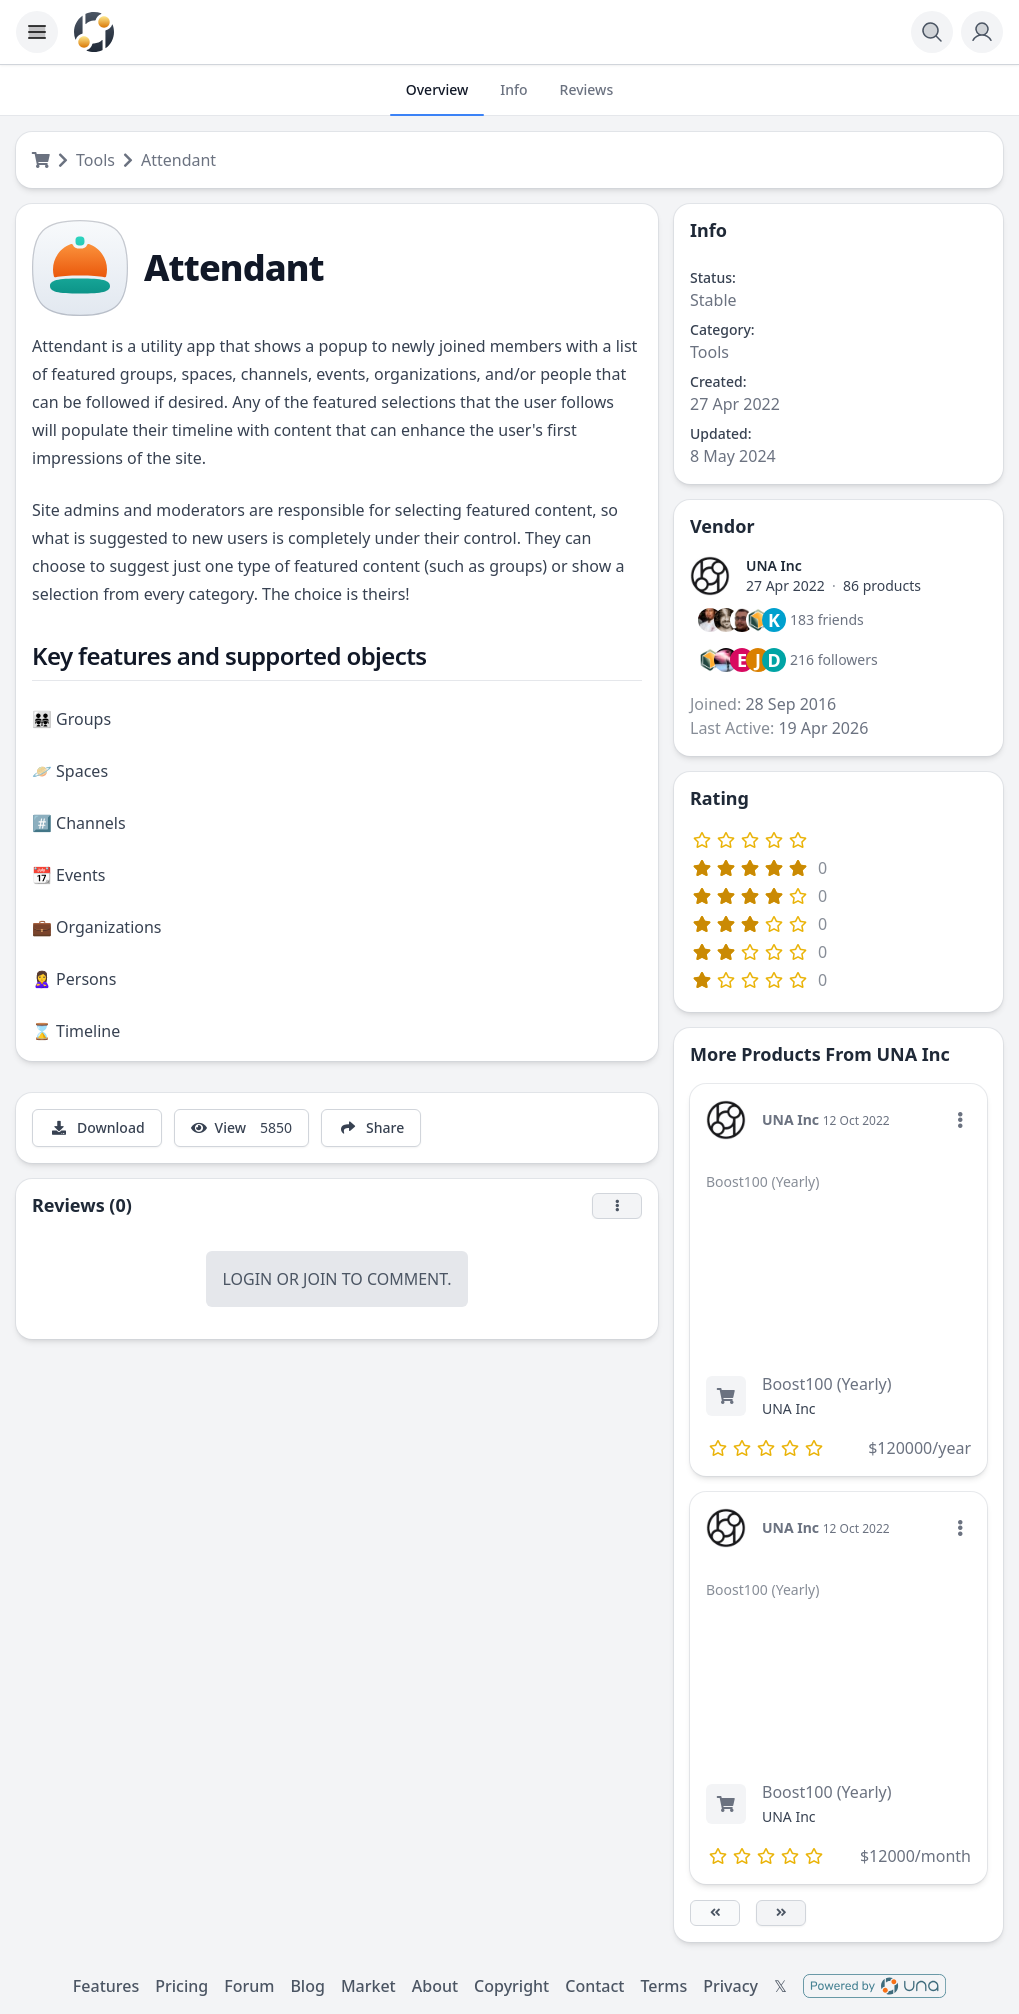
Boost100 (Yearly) (827, 1384)
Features (106, 1986)
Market (368, 1986)
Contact (594, 1986)
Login (247, 1279)
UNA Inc (774, 565)
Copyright (511, 1986)
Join (320, 1279)
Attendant (178, 160)
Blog (307, 1986)
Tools (95, 160)
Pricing (181, 1986)
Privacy (730, 1986)
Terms (663, 1986)
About (435, 1986)
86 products (882, 585)
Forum (249, 1986)
